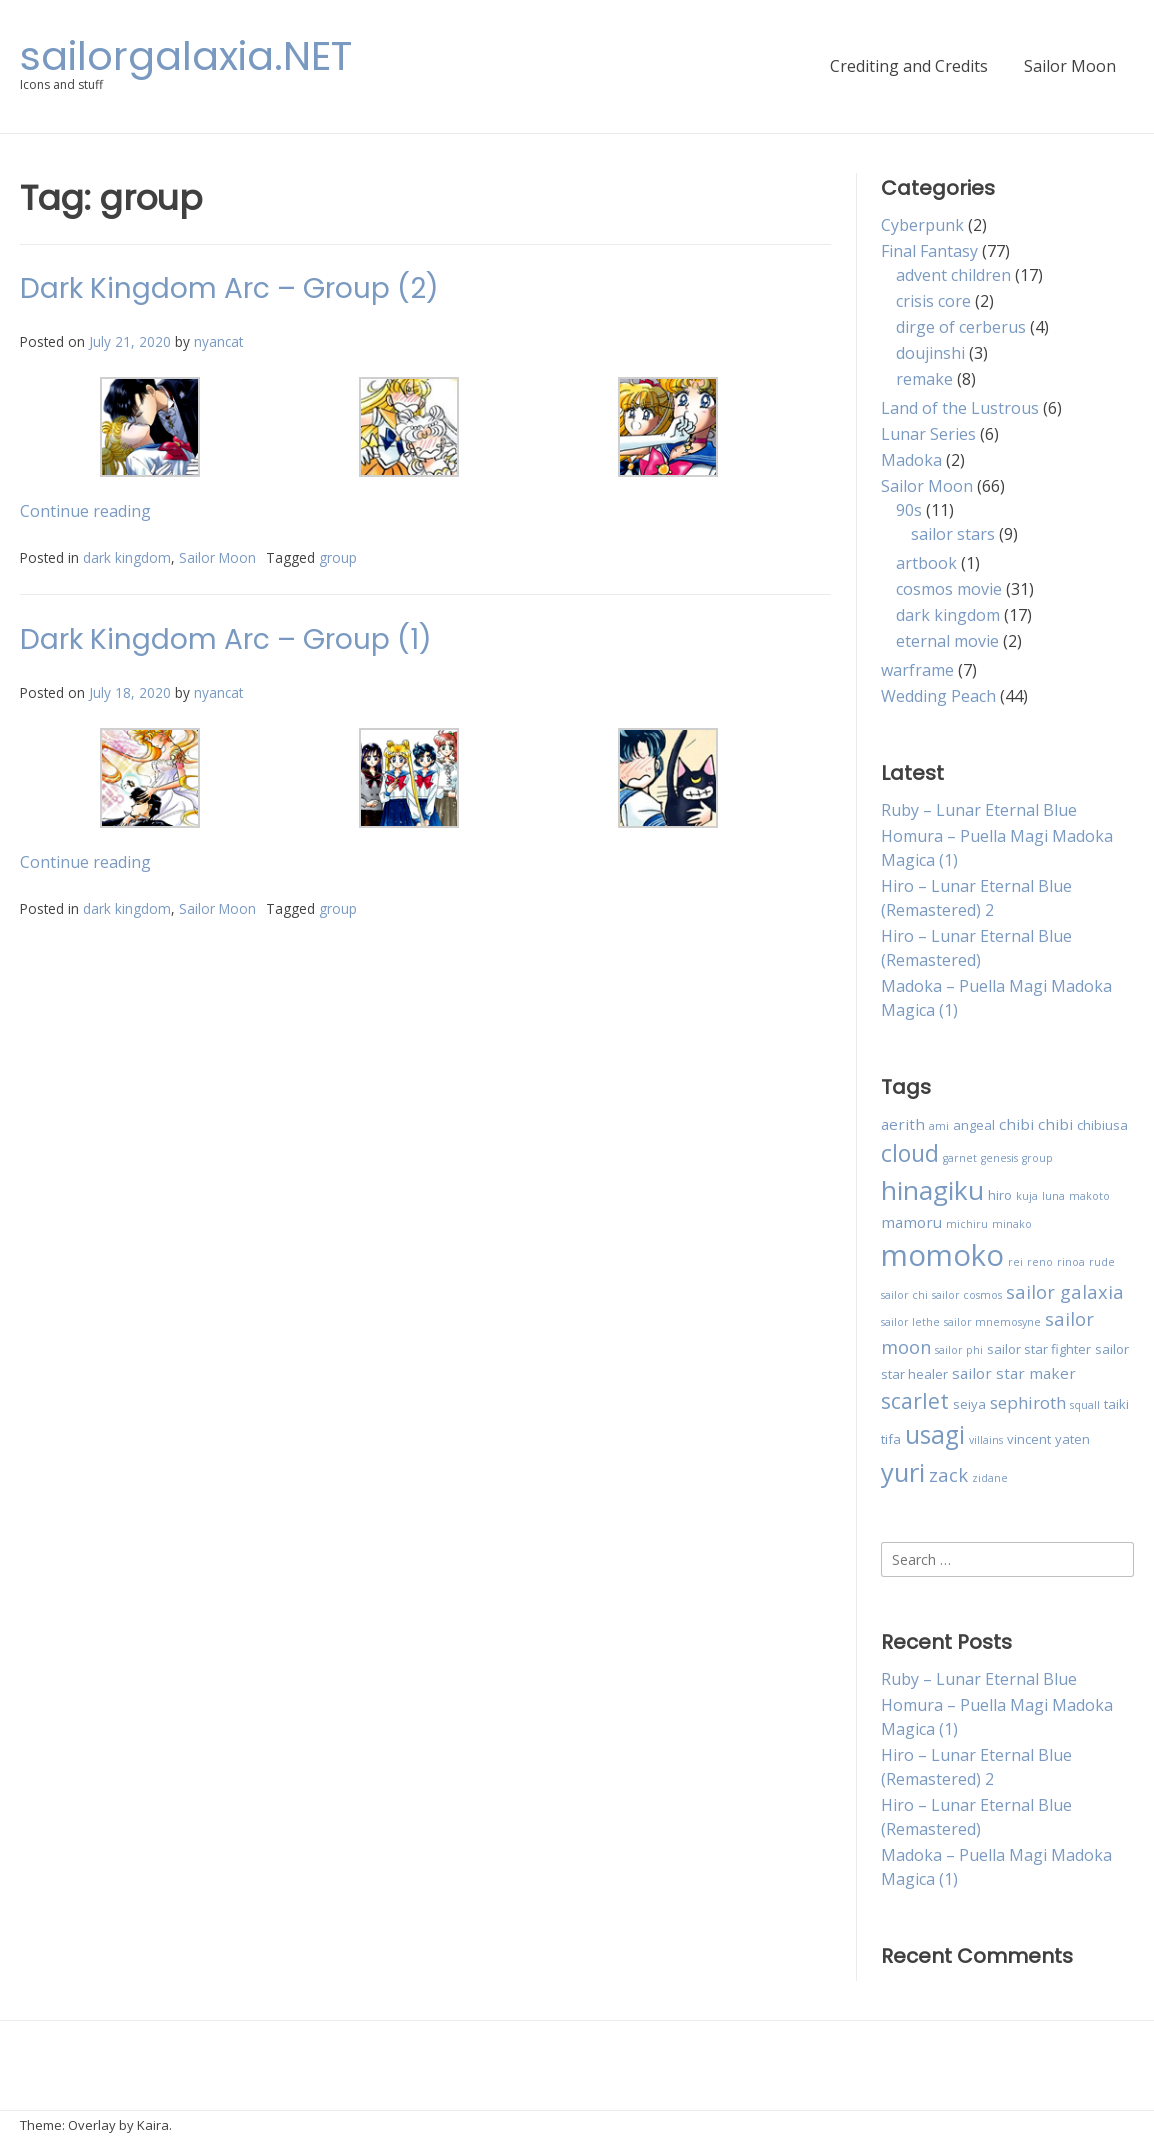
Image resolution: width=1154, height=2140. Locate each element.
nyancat (218, 341)
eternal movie (947, 641)
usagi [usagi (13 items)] (935, 1434)
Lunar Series (928, 434)
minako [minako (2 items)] (1012, 1224)
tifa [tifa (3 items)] (891, 1439)
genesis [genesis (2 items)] (999, 1158)
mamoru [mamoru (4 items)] (911, 1222)
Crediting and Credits (909, 66)
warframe (917, 670)
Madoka (911, 460)
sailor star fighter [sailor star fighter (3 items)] (1039, 1349)
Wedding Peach (938, 696)
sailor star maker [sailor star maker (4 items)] (1014, 1373)
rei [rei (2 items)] (1015, 1262)
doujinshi (930, 353)
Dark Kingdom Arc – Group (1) (226, 639)
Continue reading (85, 511)
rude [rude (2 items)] (1102, 1262)
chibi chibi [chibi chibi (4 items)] (1036, 1124)
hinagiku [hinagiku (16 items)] (932, 1190)
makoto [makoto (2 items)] (1089, 1196)
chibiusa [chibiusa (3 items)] (1102, 1125)
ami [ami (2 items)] (939, 1126)
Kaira (153, 2125)
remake (924, 379)
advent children (953, 275)
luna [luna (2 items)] (1053, 1196)
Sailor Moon (1070, 66)
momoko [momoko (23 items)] (942, 1255)
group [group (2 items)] (1037, 1158)
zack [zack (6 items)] (948, 1474)
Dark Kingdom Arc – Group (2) (229, 288)
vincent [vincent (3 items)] (1029, 1439)
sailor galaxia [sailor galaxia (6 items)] (1065, 1291)
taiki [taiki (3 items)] (1116, 1404)
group (338, 557)
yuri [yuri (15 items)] (903, 1472)
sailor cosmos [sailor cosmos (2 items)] (967, 1295)
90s (909, 510)
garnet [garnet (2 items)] (960, 1158)
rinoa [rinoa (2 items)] (1071, 1262)
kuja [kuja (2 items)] (1027, 1196)
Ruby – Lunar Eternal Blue (979, 810)
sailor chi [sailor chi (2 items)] (904, 1295)
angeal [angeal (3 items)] (974, 1125)
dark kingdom (127, 557)
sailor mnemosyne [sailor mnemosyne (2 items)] (992, 1322)
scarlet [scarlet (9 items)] (915, 1400)
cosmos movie (949, 589)
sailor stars (953, 534)
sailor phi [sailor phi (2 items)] (959, 1350)
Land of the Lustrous (960, 408)
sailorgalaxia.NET (186, 56)
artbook (926, 563)
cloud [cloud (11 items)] (910, 1153)
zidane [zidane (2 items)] (990, 1478)
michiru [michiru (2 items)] (967, 1224)
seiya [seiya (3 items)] (969, 1404)
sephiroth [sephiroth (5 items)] (1028, 1402)
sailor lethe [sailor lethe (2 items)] (910, 1322)
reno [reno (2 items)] (1040, 1262)
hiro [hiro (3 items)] (1000, 1195)
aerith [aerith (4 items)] (903, 1124)
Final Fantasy (929, 251)
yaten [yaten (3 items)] (1072, 1439)
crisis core (933, 301)
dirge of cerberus (961, 327)
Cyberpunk (922, 225)
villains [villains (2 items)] (986, 1440)
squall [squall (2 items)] (1085, 1405)
